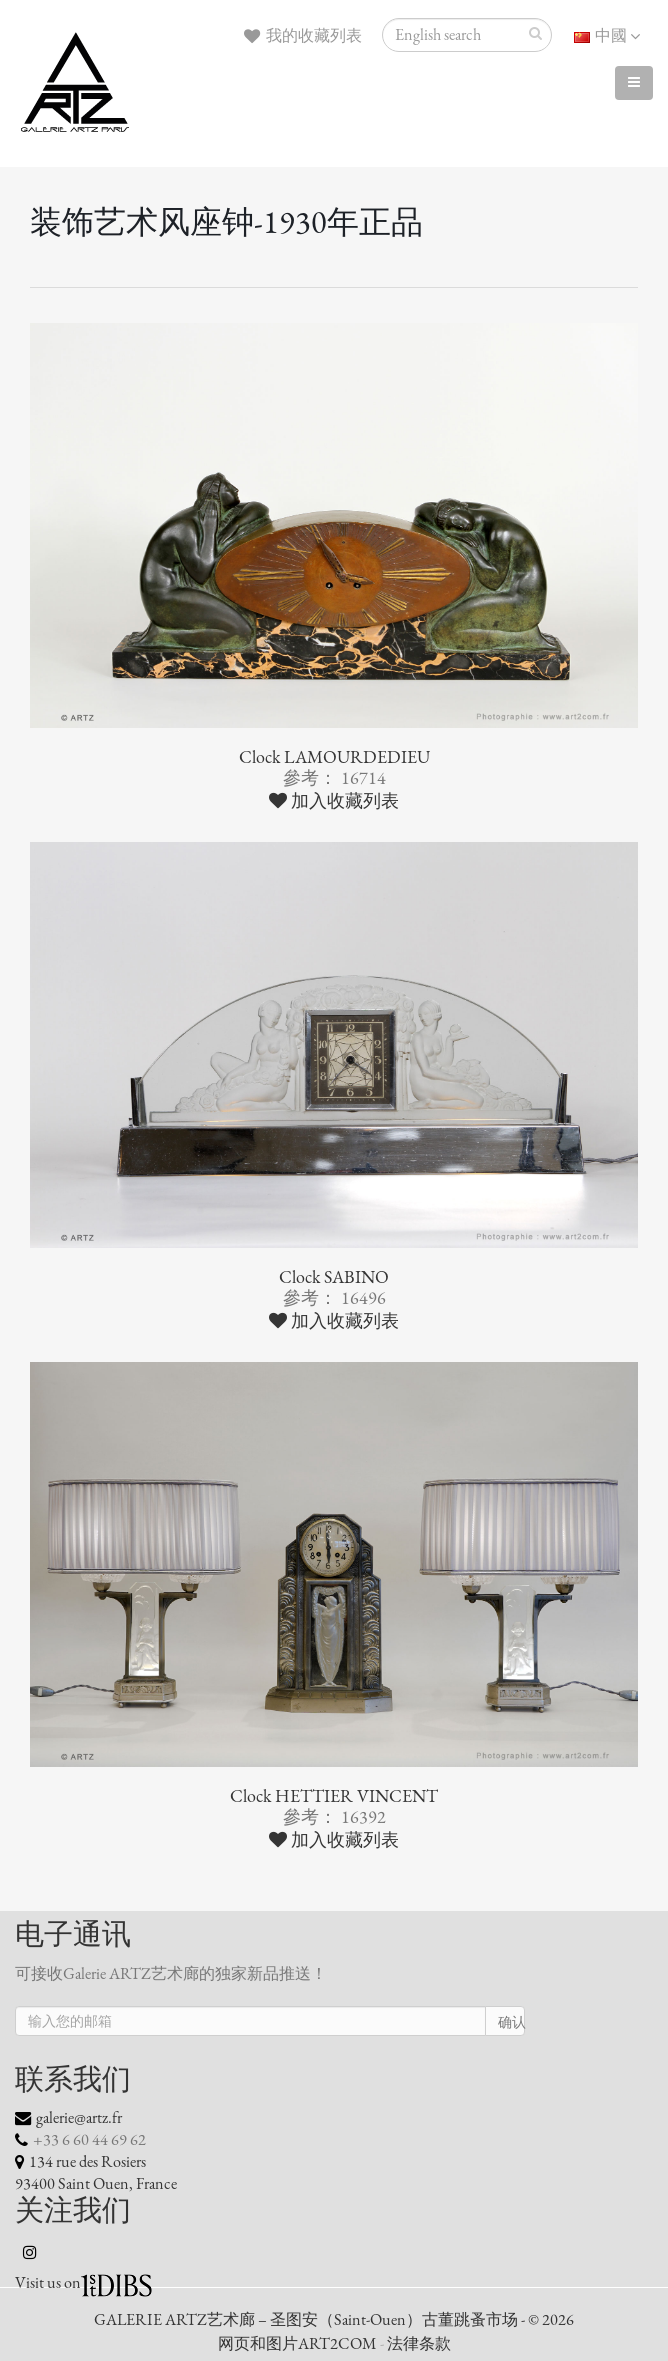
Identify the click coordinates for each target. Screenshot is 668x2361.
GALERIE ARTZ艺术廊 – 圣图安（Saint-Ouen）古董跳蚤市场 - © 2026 (334, 2320)
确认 (511, 2022)
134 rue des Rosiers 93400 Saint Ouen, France (96, 2173)
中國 (607, 36)
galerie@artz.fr (79, 2118)
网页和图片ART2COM (297, 2344)
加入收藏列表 (334, 801)
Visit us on (48, 2283)
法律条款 (419, 2344)
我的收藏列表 (303, 36)
